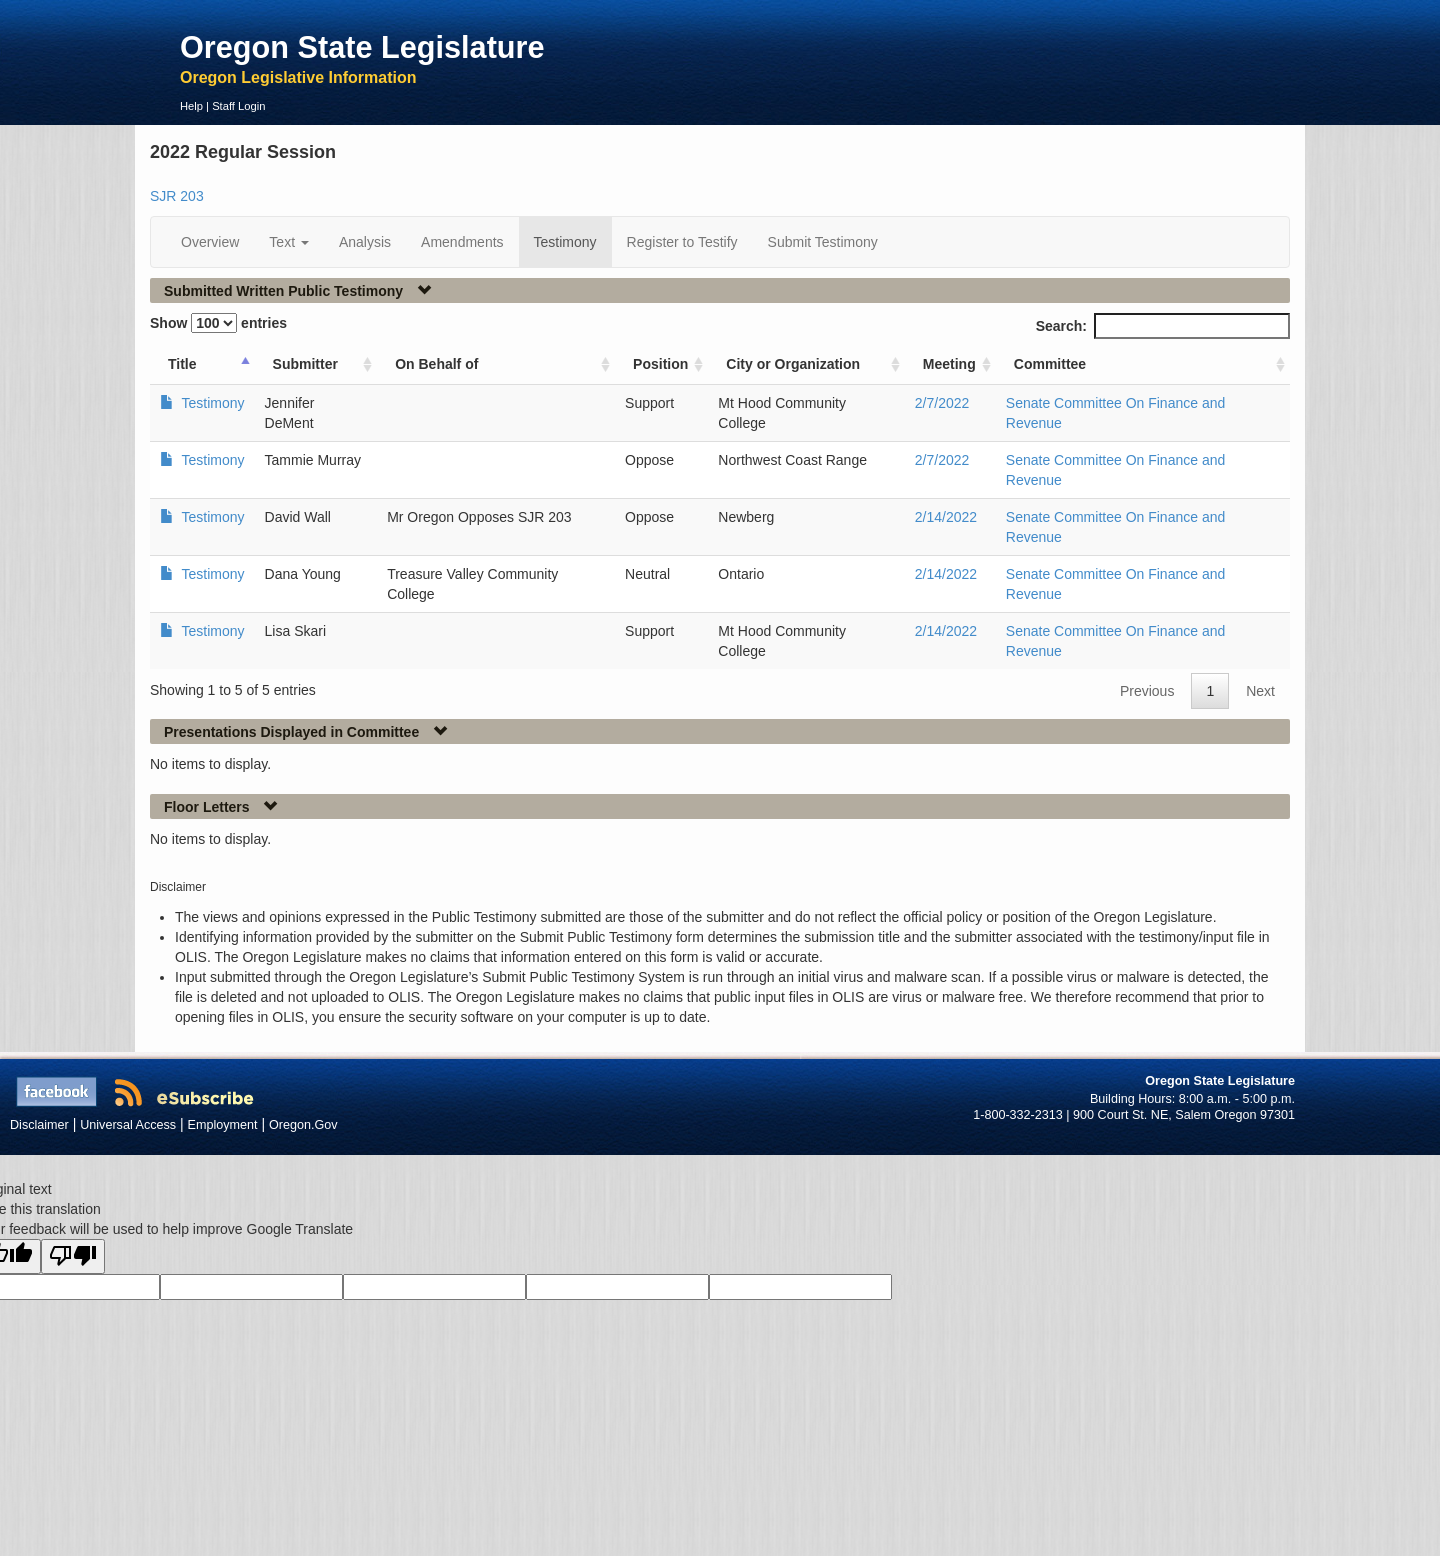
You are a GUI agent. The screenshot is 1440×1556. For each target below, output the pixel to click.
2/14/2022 (946, 517)
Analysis (365, 242)
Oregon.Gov (303, 1125)
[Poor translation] (73, 1256)
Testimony (565, 242)
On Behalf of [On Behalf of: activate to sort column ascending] (436, 364)
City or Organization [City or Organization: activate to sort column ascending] (793, 364)
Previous (1147, 691)
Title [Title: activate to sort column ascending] (182, 364)
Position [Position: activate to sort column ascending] (660, 364)
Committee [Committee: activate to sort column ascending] (1050, 364)
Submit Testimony (823, 242)
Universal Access (128, 1125)
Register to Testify (682, 242)
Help (191, 106)
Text (289, 242)
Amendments (462, 242)
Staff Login (238, 106)
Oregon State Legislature (362, 47)
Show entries (218, 323)
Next (1260, 691)
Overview (210, 242)
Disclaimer (39, 1125)
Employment (223, 1125)
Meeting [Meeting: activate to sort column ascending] (949, 364)
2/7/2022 (942, 403)
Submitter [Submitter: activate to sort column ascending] (305, 364)
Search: (1163, 326)
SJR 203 (177, 196)
